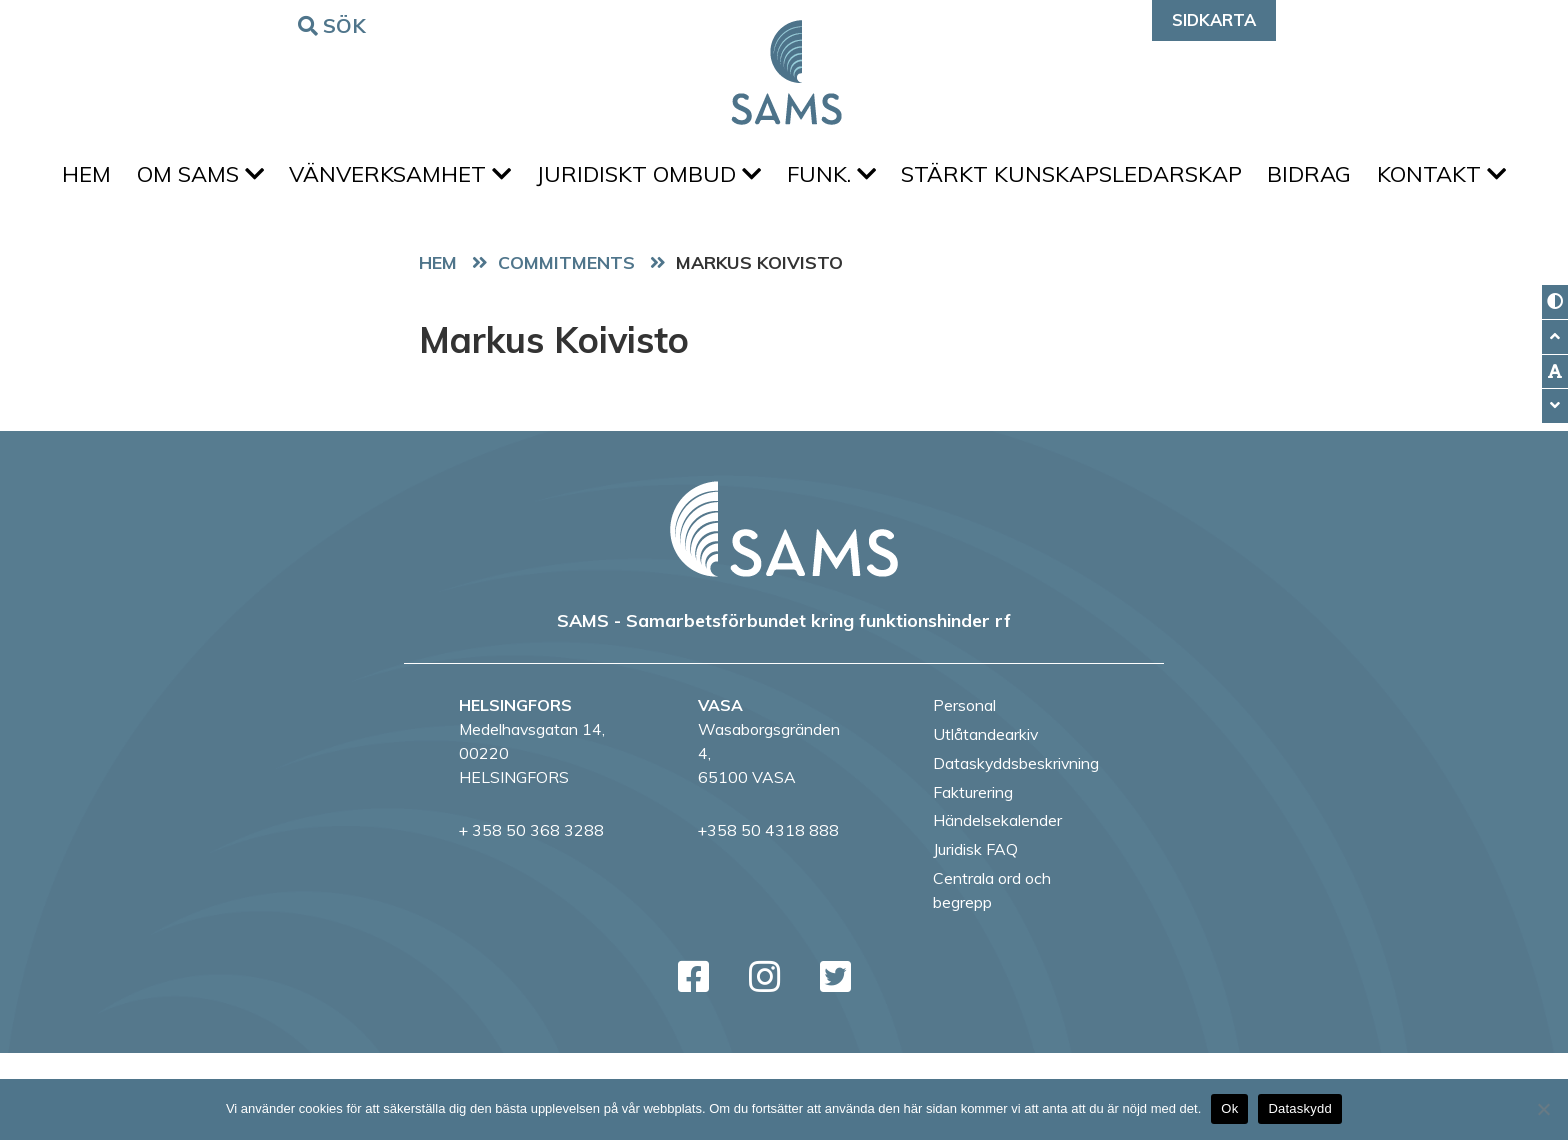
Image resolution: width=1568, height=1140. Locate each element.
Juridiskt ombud (726, 181)
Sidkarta (1214, 19)
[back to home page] (784, 615)
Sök (335, 24)
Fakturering (973, 878)
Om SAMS (256, 181)
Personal (964, 792)
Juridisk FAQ (975, 936)
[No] (1543, 1109)
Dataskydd (1300, 1108)
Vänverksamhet (467, 181)
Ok (1229, 1108)
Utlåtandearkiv (985, 821)
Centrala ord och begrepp (992, 976)
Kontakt (784, 254)
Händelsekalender (997, 907)
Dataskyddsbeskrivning (1016, 849)
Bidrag (1419, 181)
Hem (132, 181)
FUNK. (919, 181)
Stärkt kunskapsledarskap (1170, 181)
